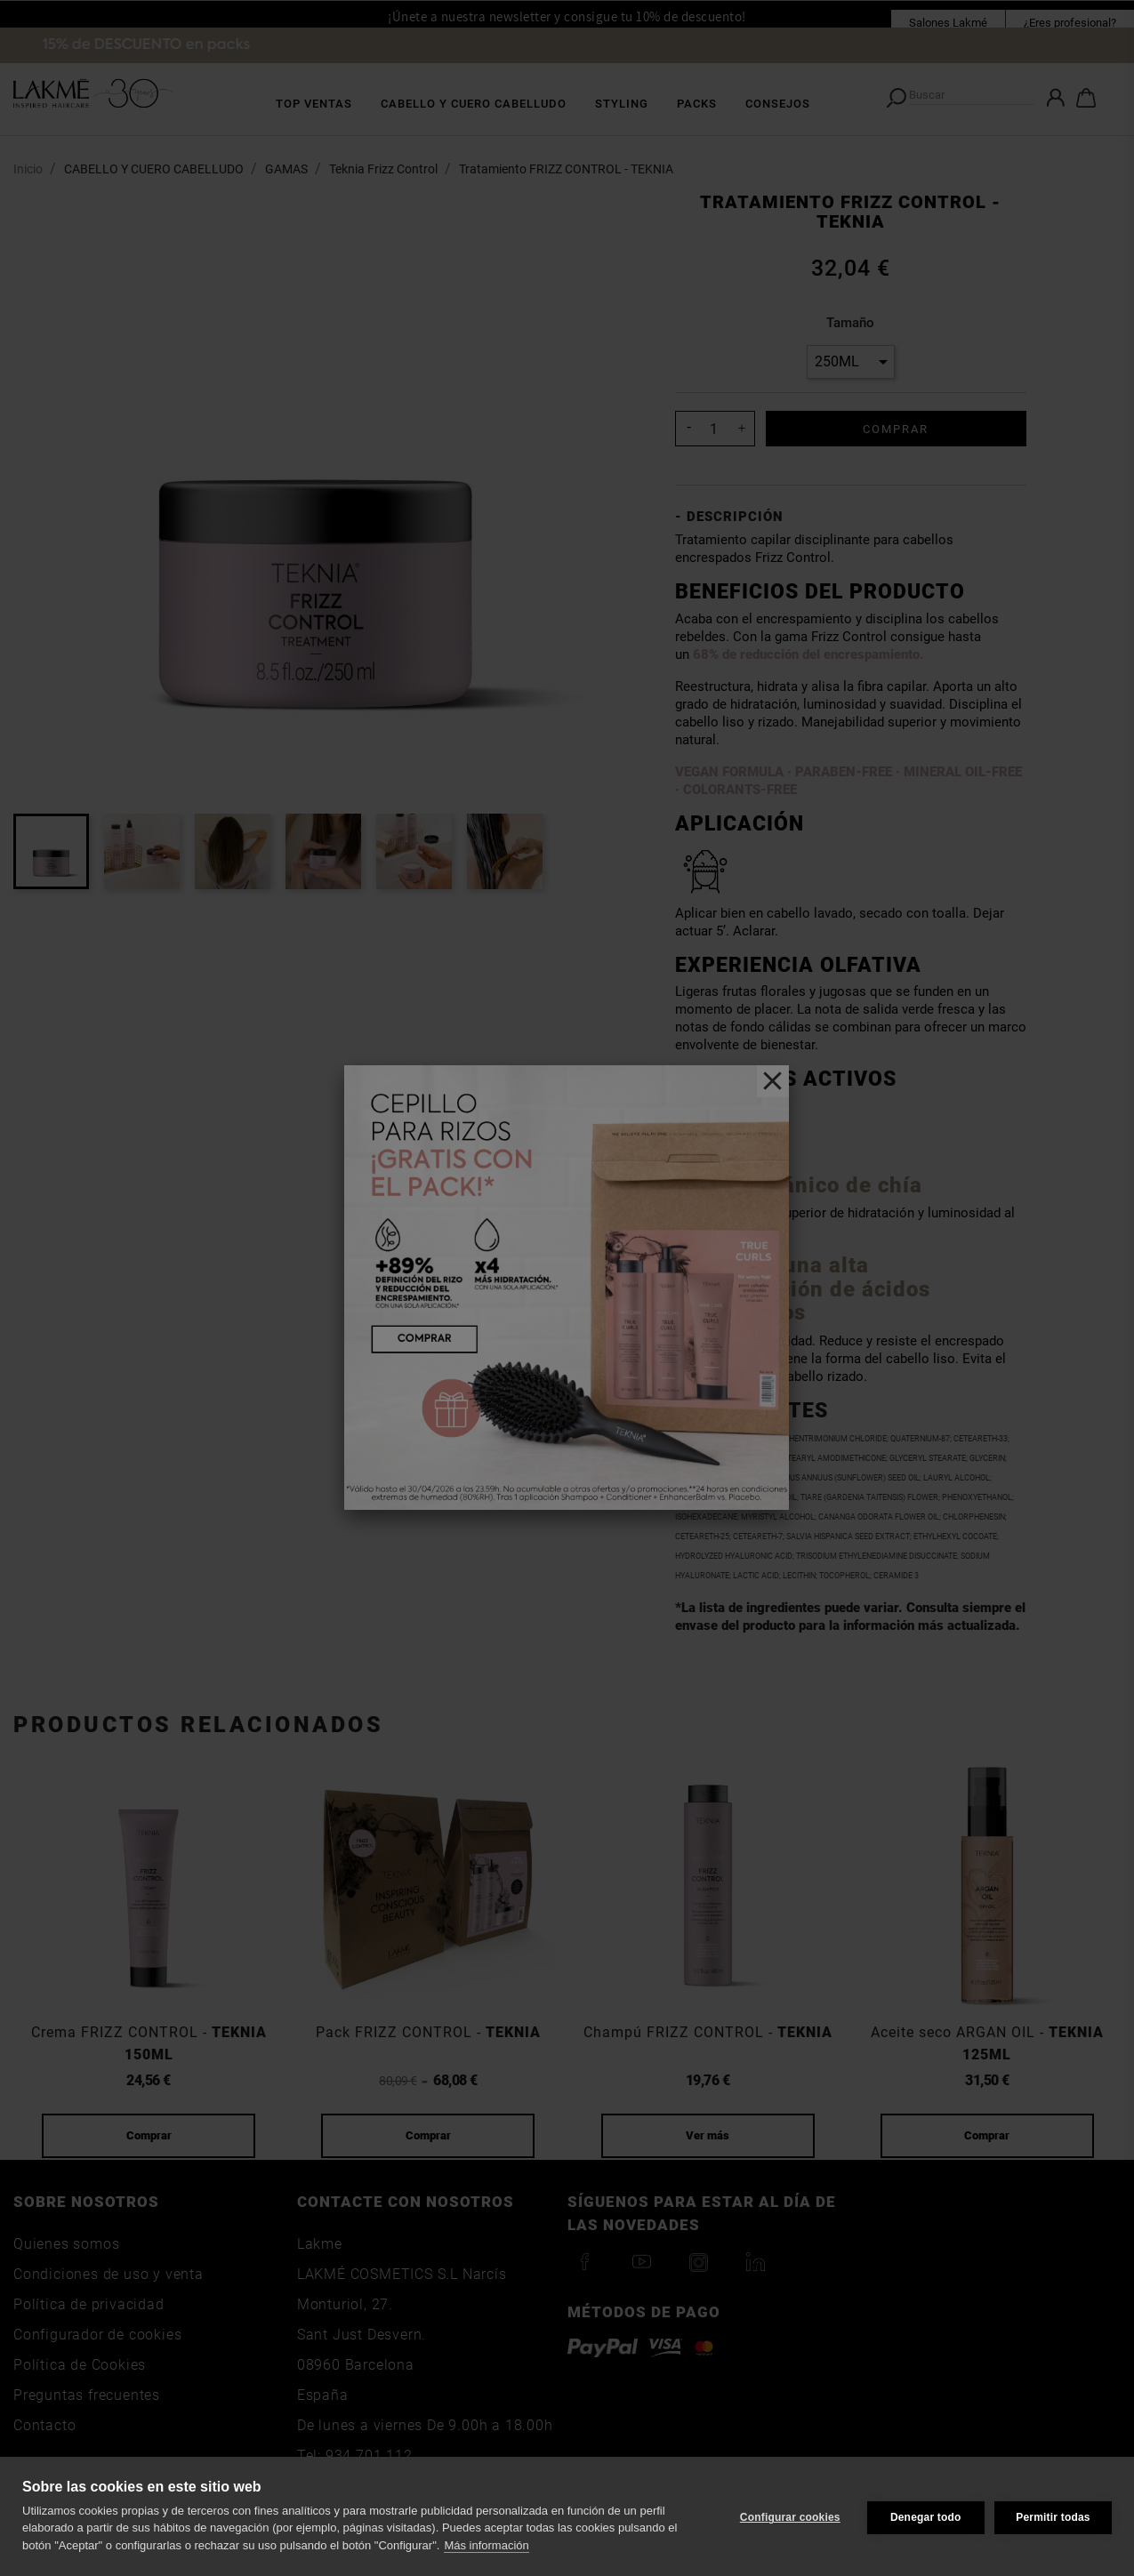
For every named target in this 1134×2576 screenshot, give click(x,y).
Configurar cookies (787, 2516)
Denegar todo (923, 2516)
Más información (486, 2545)
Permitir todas (1053, 2516)
